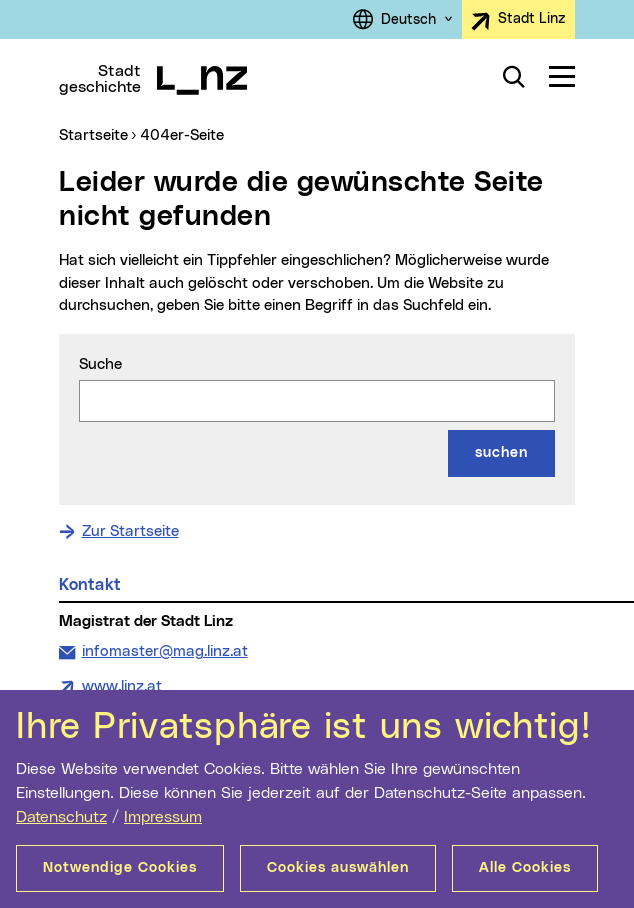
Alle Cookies (525, 868)
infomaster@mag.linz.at (164, 650)
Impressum (163, 817)
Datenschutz (61, 817)
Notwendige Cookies (120, 868)
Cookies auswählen (338, 868)
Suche (100, 364)
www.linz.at (122, 686)
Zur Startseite (130, 531)
